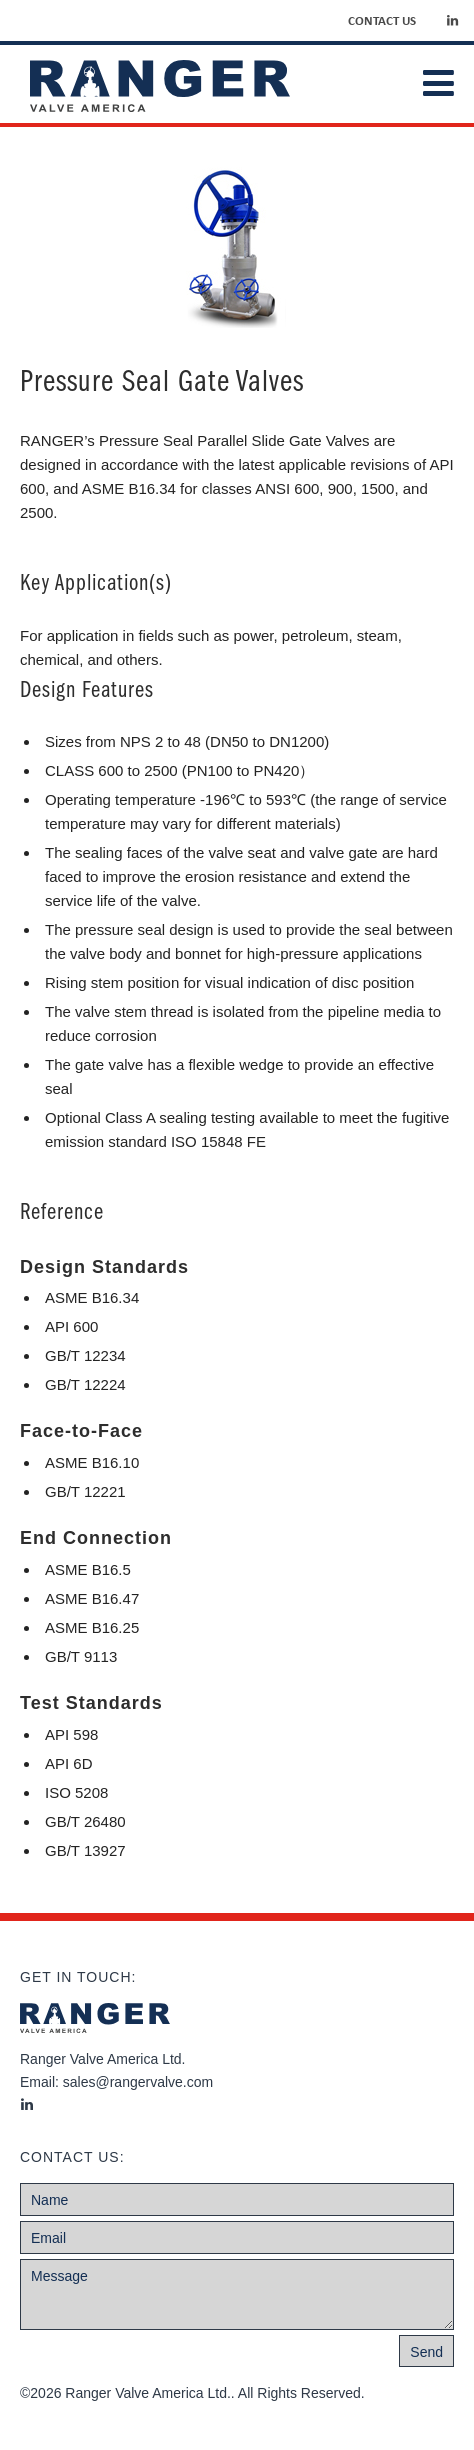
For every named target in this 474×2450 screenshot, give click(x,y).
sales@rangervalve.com (138, 2082)
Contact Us (382, 20)
